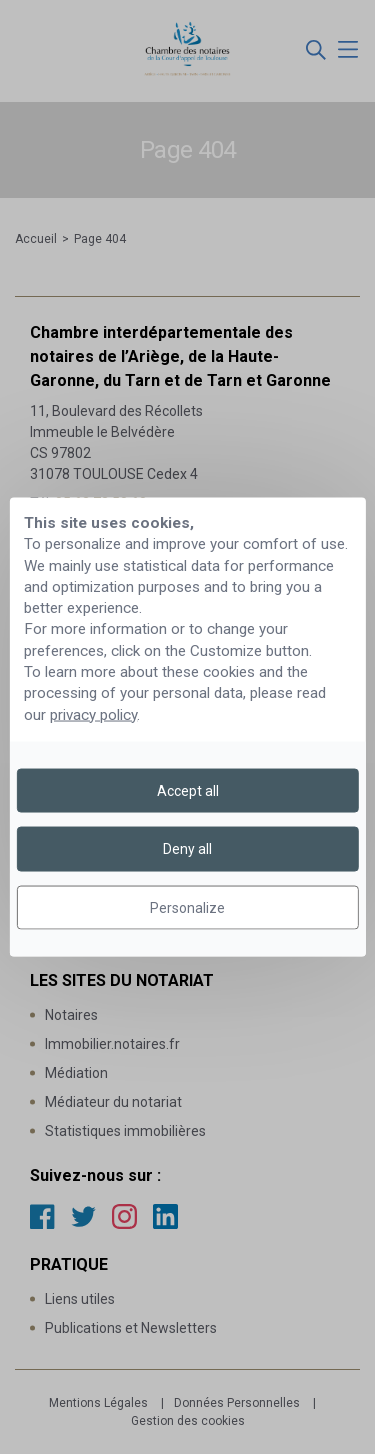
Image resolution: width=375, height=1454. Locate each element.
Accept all (188, 791)
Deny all (187, 849)
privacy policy (93, 714)
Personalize (187, 907)
